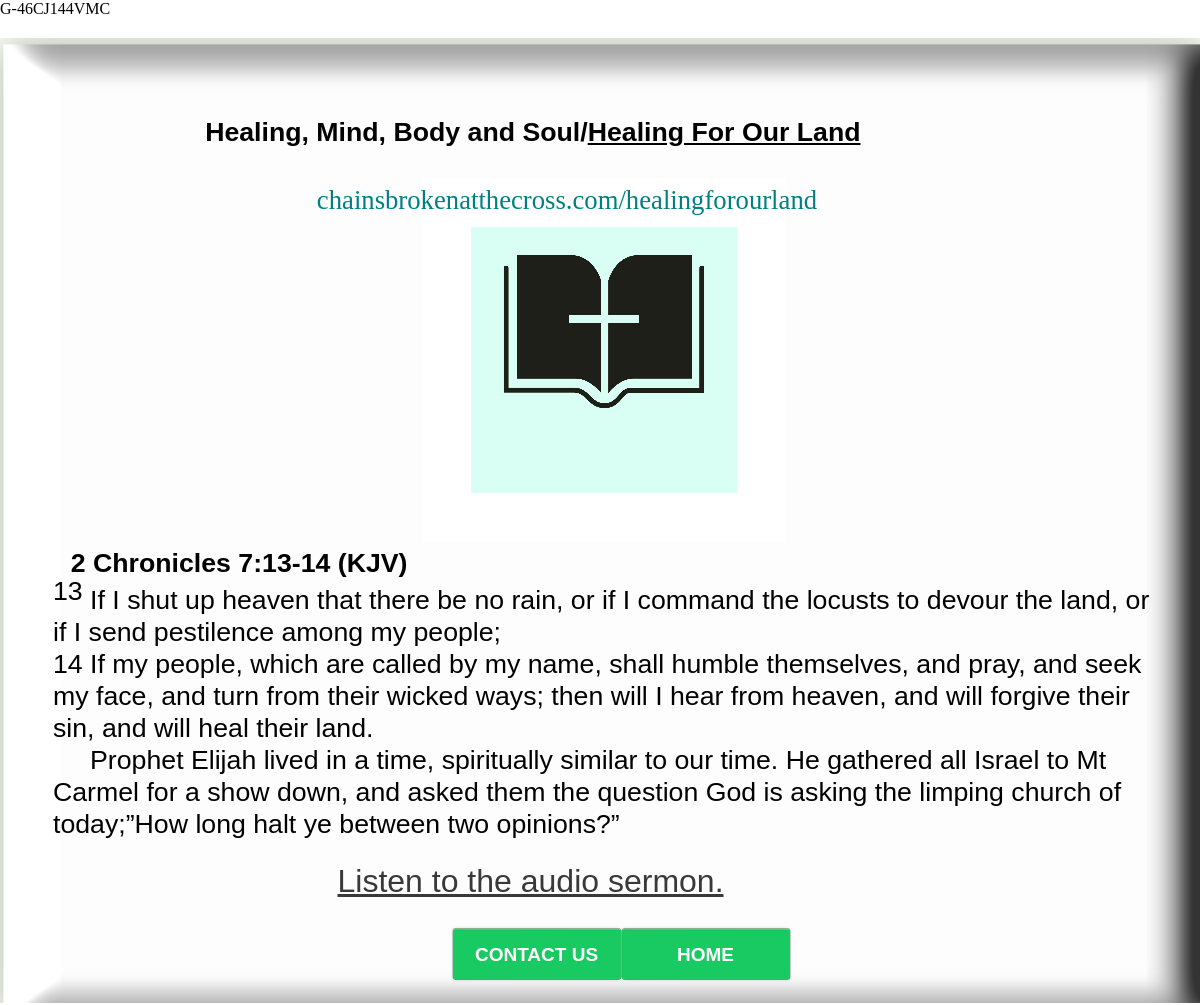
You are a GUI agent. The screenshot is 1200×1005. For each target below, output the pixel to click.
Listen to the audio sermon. (531, 881)
